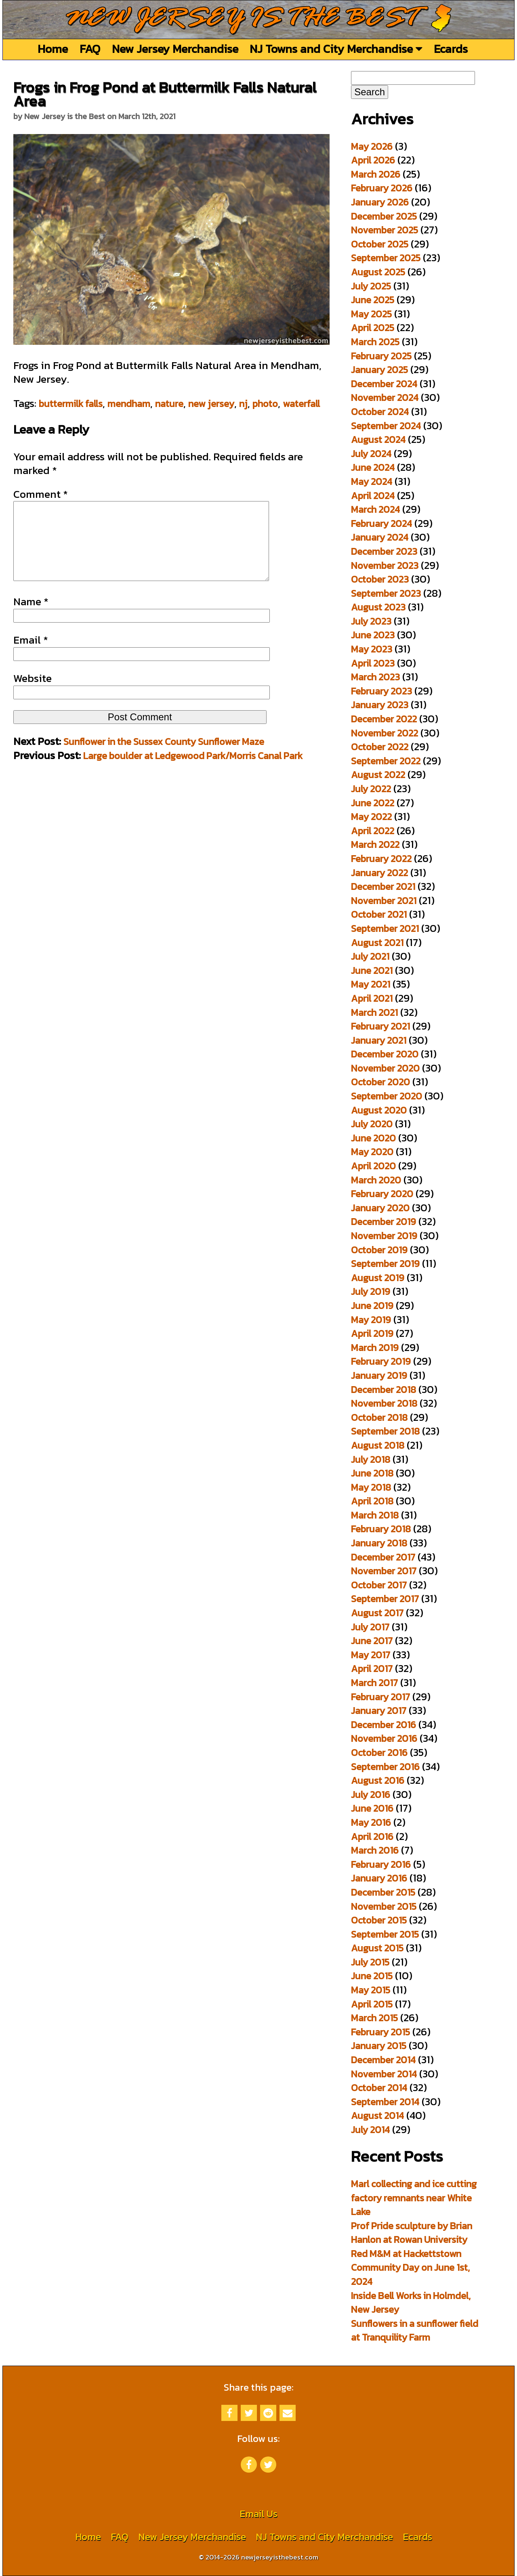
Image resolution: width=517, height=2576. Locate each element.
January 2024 (379, 537)
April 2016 (372, 1836)
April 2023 (373, 663)
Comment (40, 494)
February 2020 (382, 1194)
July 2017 (370, 1627)
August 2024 (378, 439)
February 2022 (381, 859)
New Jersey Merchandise (175, 48)
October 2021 (379, 914)
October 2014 (379, 2088)
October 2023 (380, 579)
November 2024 (384, 397)
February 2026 (381, 188)
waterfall (301, 403)
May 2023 (371, 649)
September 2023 (386, 593)
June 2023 (373, 635)
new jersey (211, 403)
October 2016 (379, 1752)
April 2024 (373, 496)
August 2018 (377, 1445)
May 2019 (371, 1320)
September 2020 (386, 1096)
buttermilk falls (71, 403)
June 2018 (372, 1473)
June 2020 (373, 1138)
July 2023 (371, 621)
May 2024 (371, 481)
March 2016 (375, 1850)
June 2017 (372, 1641)
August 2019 (377, 1278)
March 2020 (376, 1180)
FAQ (90, 48)
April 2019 (372, 1333)
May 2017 (370, 1655)
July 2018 (370, 1459)
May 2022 (371, 817)
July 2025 (371, 286)
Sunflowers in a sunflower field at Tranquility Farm (414, 2330)
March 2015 (374, 2018)
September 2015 (385, 1934)
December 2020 (384, 1054)
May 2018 (371, 1487)
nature (169, 403)
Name (30, 618)
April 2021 (372, 998)
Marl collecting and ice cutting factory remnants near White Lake (414, 2198)
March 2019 (375, 1347)
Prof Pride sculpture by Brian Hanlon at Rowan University (411, 2233)
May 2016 (371, 1822)
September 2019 (385, 1264)
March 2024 (375, 509)
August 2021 (377, 943)
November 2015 (383, 1906)
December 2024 (384, 384)
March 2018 (375, 1515)
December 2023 (384, 551)
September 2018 (385, 1431)
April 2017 (372, 1668)
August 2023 (378, 607)
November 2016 (384, 1738)
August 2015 (377, 1948)
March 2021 (374, 1012)
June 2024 (373, 467)
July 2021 (370, 956)
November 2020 (385, 1068)
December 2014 (383, 2060)
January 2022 (379, 873)
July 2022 (371, 789)
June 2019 (372, 1305)
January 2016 (379, 1878)
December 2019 (383, 1222)
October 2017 (379, 1585)
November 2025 (384, 230)
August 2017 (377, 1613)
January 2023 (379, 705)
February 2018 (381, 1529)
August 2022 (378, 775)
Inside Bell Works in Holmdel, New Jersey (411, 2303)
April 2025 (372, 328)
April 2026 (373, 160)
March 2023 (375, 677)
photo (265, 403)
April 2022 (372, 831)
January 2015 (378, 2046)
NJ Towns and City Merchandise (336, 48)
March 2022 (375, 844)
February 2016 (381, 1864)
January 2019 (379, 1375)
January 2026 (380, 202)
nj (243, 403)
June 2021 (372, 970)
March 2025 (375, 342)
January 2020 (380, 1208)
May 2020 (372, 1152)
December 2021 (383, 886)
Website (32, 694)
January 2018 (379, 1543)
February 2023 (381, 691)
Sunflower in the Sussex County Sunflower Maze (163, 758)
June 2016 (372, 1808)
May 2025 (371, 314)
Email (30, 656)
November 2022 (384, 733)
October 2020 (380, 1082)
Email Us (258, 2514)
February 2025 (381, 356)
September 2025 (385, 258)
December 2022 (384, 719)
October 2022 (379, 747)
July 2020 (372, 1124)
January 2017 (378, 1710)
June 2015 (372, 1976)
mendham (128, 403)
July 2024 (371, 454)
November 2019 (384, 1236)
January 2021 (378, 1040)
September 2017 (385, 1599)
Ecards (451, 48)
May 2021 (370, 984)
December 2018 (383, 1389)
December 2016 (383, 1725)
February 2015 (380, 2032)
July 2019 (370, 1291)
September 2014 (385, 2102)
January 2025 (379, 370)
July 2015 (370, 1962)
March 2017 (374, 1683)
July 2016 (370, 1794)
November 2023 (384, 565)
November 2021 (383, 901)
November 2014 (384, 2074)
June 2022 (372, 803)
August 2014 (377, 2115)
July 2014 (370, 2130)
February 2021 (380, 1026)
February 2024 (381, 523)
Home (53, 48)
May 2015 (370, 1990)
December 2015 (383, 1892)
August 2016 (377, 1780)
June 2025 (372, 300)
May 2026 (372, 146)
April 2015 (372, 2004)
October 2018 (379, 1417)
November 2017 (383, 1571)
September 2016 (385, 1767)
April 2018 (372, 1501)
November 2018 (384, 1403)
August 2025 (378, 272)
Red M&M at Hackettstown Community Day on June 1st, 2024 (410, 2268)
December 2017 (383, 1557)
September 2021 (385, 928)
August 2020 (379, 1110)
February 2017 (380, 1697)
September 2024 (386, 426)
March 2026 (375, 174)
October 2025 (379, 244)
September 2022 (385, 761)
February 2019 (381, 1361)
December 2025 (384, 216)
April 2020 (373, 1166)
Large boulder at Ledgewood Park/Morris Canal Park (193, 772)
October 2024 (380, 412)
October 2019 (379, 1250)
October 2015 (379, 1920)
